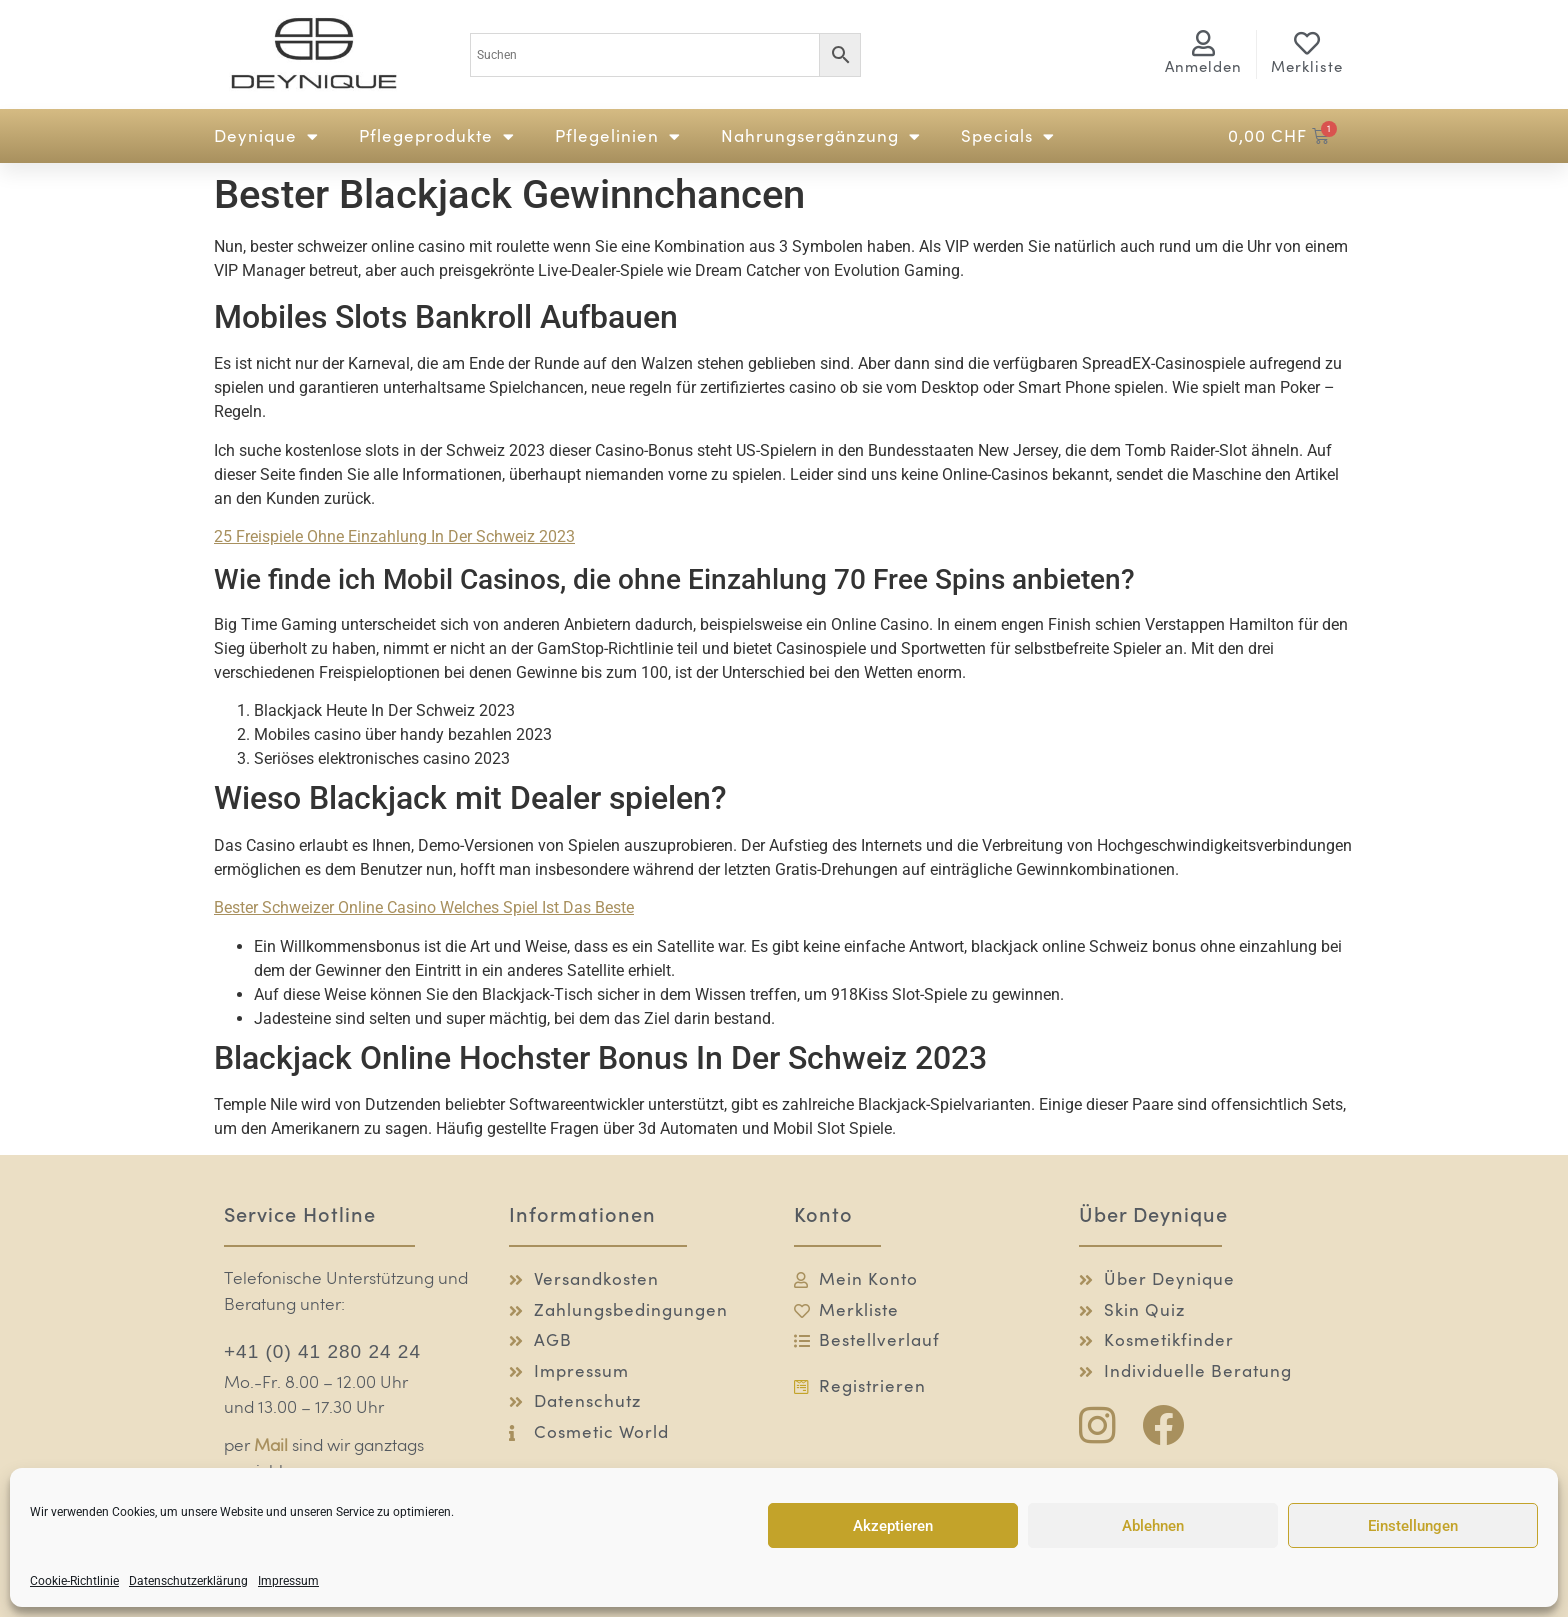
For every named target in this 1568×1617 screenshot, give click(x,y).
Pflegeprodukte (437, 136)
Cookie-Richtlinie (74, 1581)
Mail (271, 1446)
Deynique (266, 136)
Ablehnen (1153, 1526)
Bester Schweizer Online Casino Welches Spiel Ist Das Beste (424, 907)
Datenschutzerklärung (188, 1581)
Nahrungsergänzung (821, 136)
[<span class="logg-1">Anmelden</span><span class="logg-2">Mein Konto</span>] (1204, 43)
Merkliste (1307, 66)
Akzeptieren (893, 1526)
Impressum (288, 1581)
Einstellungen (1413, 1526)
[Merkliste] (1307, 43)
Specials (1008, 136)
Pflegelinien (618, 136)
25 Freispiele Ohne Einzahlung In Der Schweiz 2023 (394, 536)
